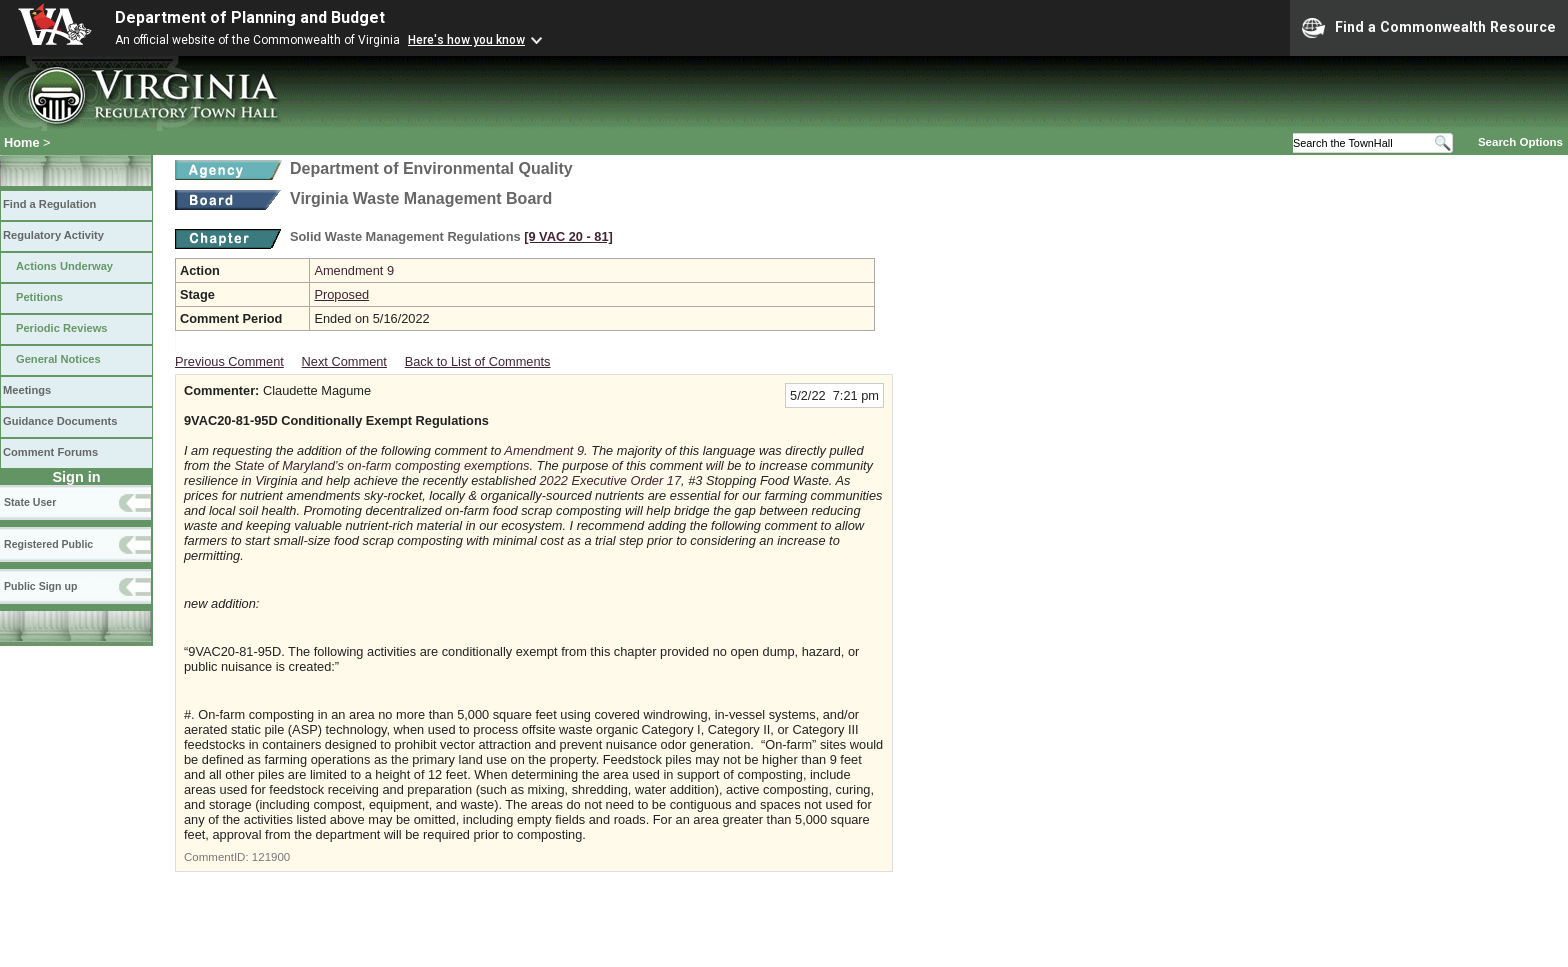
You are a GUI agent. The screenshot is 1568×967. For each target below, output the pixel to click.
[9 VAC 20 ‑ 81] (568, 236)
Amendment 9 (354, 270)
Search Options (1520, 142)
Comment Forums (50, 452)
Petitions (39, 297)
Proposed (341, 294)
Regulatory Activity (53, 235)
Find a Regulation (49, 204)
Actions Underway (64, 266)
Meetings (27, 390)
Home (22, 142)
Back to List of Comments (478, 361)
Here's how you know (466, 40)
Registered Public (48, 544)
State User (30, 502)
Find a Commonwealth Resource (1429, 28)
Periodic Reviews (62, 328)
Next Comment (344, 361)
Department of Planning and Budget (250, 17)
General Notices (58, 359)
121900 (271, 857)
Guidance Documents (60, 421)
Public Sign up (40, 586)
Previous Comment (229, 361)
